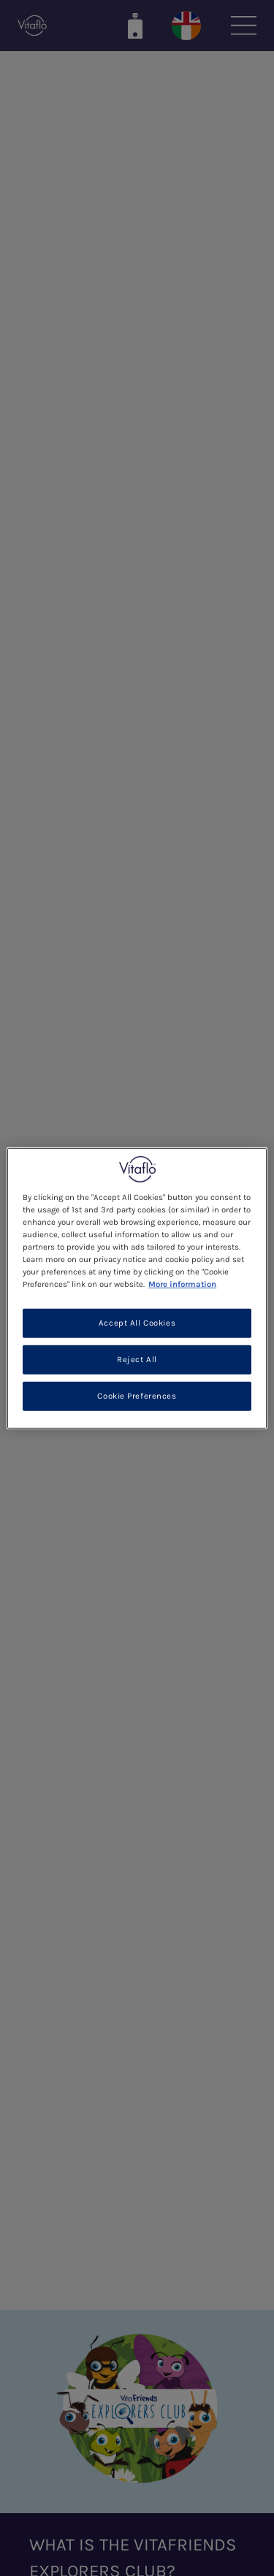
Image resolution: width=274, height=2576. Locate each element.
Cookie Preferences (136, 1396)
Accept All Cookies (137, 1323)
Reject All (137, 1359)
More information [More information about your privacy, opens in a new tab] (182, 1284)
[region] (137, 1288)
